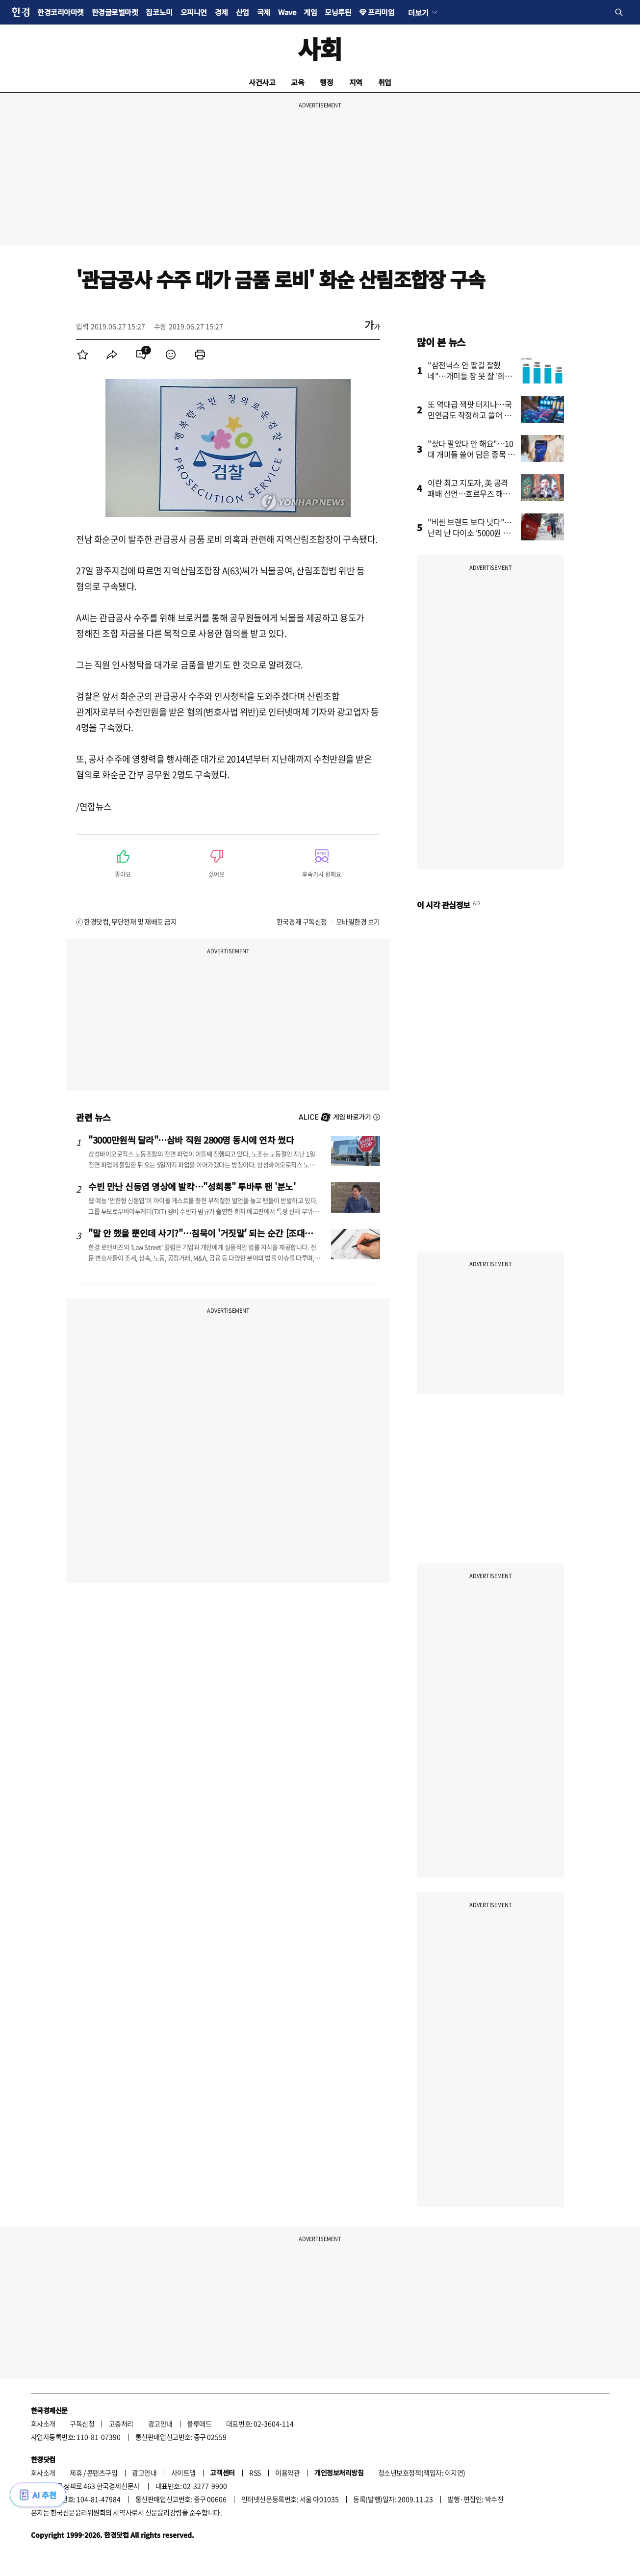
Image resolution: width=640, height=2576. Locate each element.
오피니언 (193, 12)
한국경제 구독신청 (302, 921)
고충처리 (121, 2423)
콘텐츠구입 (102, 2472)
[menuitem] (82, 354)
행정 (326, 82)
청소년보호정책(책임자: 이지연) (421, 2472)
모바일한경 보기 (358, 921)
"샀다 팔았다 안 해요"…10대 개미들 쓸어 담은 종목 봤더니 (471, 454)
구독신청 (82, 2423)
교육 (297, 82)
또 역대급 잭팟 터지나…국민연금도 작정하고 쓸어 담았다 (470, 415)
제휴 (76, 2472)
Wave (287, 12)
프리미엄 (381, 12)
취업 (384, 82)
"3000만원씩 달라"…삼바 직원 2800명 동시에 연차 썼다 (191, 1139)
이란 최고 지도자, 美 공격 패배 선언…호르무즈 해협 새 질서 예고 (469, 493)
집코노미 (159, 12)
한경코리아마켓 (60, 12)
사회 (320, 48)
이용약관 (287, 2472)
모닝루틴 (338, 12)
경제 (221, 12)
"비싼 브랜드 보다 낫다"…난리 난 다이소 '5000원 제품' (470, 532)
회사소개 (43, 2423)
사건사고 (262, 82)
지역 (355, 82)
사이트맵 (183, 2472)
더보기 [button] (418, 12)
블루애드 (199, 2423)
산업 (242, 12)
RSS (255, 2472)
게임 (310, 12)
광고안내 (160, 2423)
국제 (263, 12)
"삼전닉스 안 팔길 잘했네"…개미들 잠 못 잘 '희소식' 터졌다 (470, 375)
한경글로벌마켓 (115, 12)
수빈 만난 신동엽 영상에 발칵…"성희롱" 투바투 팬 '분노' (192, 1186)
